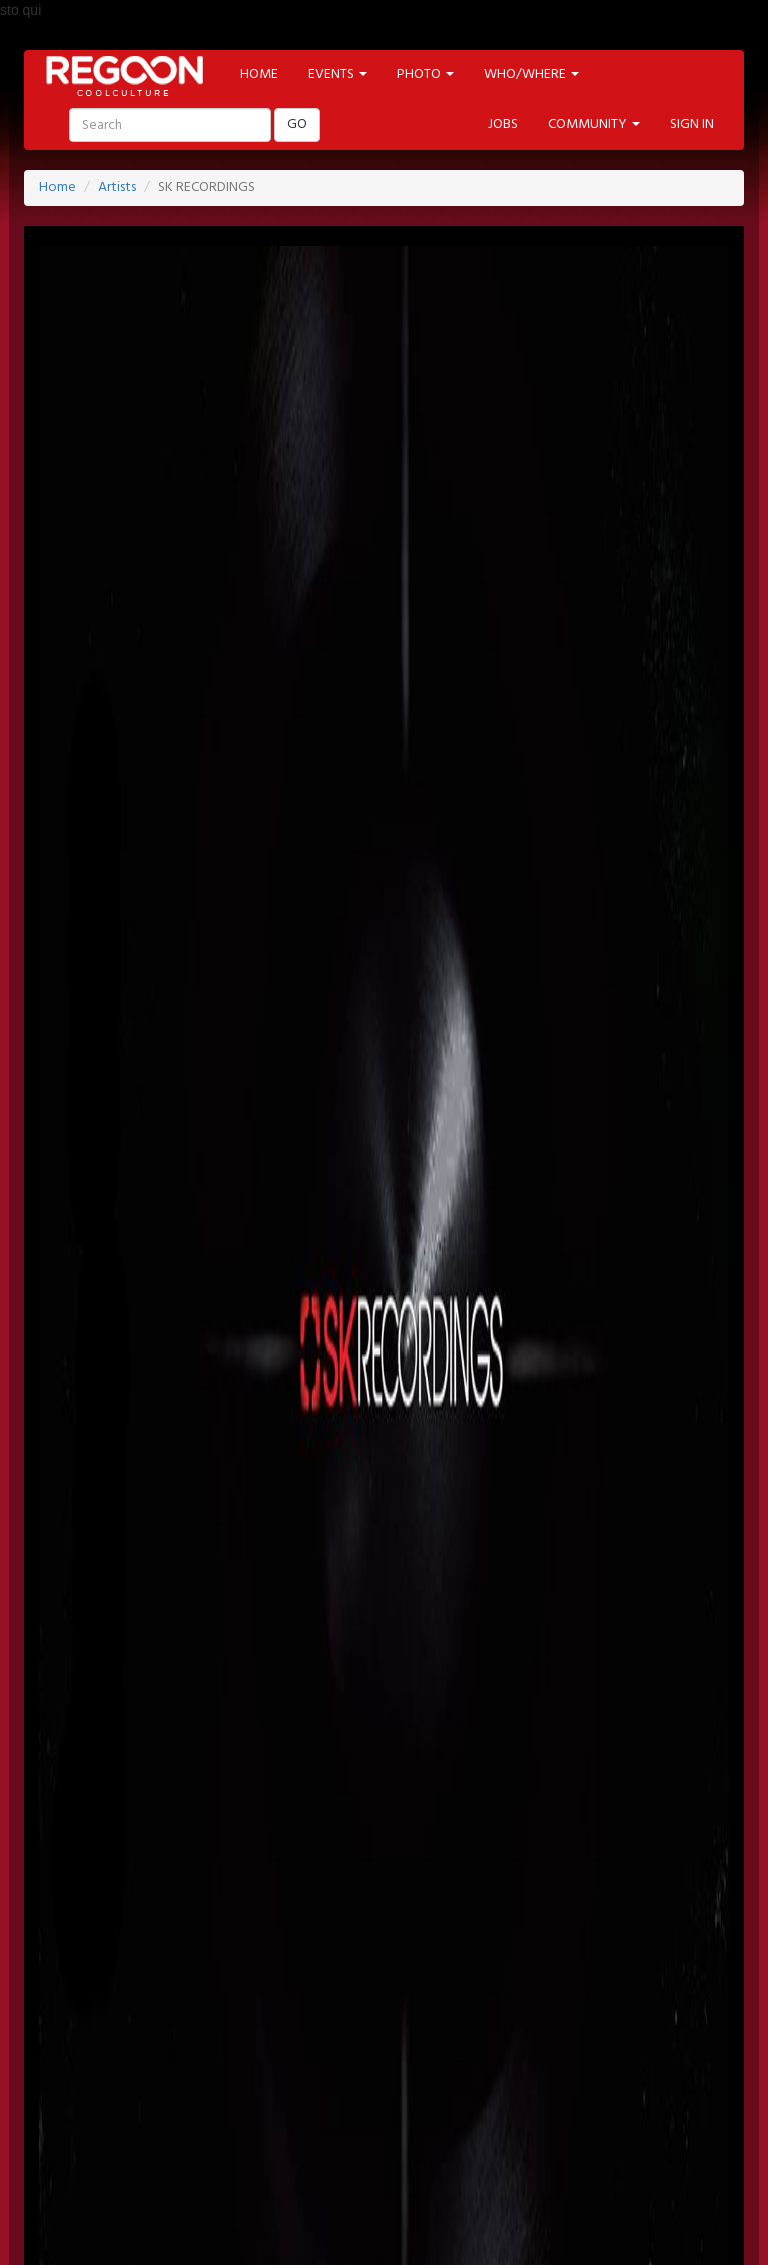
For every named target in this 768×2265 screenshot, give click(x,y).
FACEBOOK (159, 1979)
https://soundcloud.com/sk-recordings (155, 1607)
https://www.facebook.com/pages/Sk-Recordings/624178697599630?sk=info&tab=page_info (324, 1493)
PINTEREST (342, 1979)
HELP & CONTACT (384, 2205)
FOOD (463, 2087)
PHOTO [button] (425, 74)
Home (57, 187)
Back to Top (98, 2254)
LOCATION (294, 2033)
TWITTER (252, 1979)
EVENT (210, 2033)
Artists (117, 187)
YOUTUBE (436, 1979)
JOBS (503, 124)
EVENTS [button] (337, 74)
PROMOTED (467, 2033)
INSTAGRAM (536, 1979)
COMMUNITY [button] (594, 124)
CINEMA (316, 2087)
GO (297, 124)
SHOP (595, 2087)
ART (174, 2087)
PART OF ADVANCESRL (384, 2180)
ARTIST (378, 2033)
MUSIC (392, 2087)
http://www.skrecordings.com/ (132, 1379)
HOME (259, 74)
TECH (529, 2087)
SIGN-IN (144, 1925)
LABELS (557, 2033)
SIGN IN (692, 124)
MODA (239, 2087)
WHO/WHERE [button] (531, 74)
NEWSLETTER (302, 1925)
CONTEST (672, 2087)
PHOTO (634, 2033)
